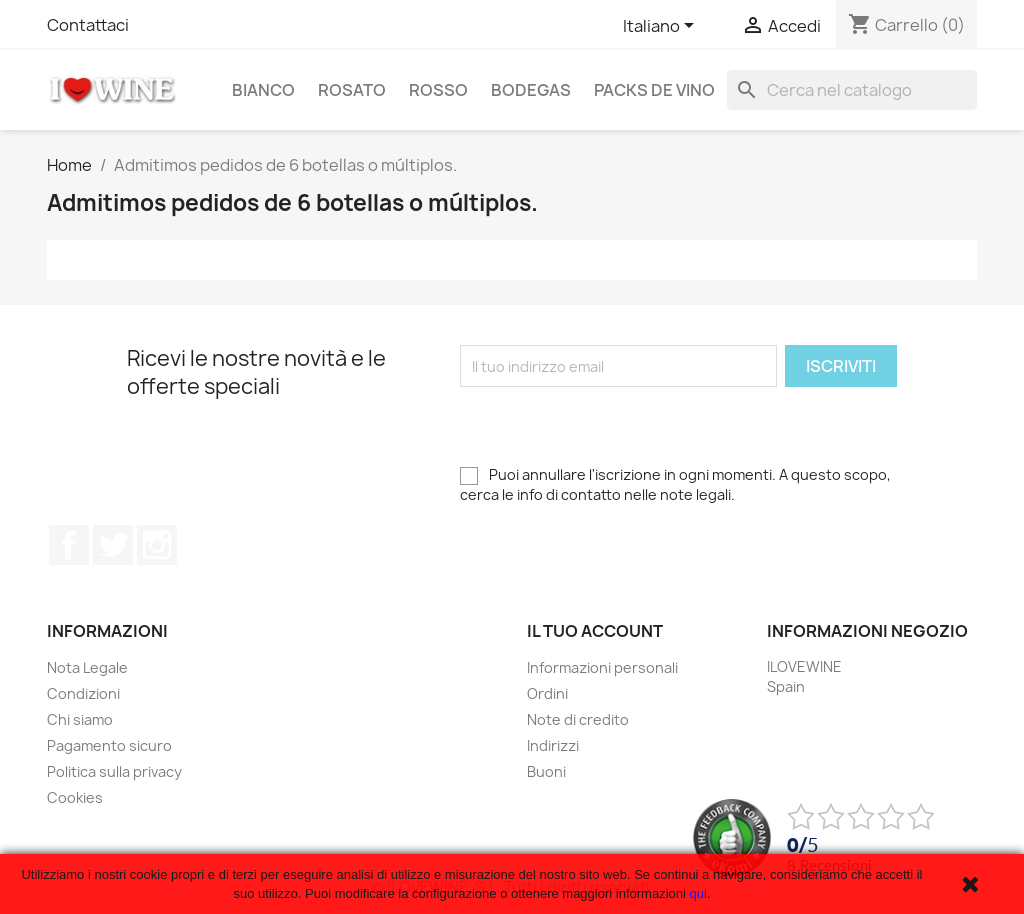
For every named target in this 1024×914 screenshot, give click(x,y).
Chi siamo (80, 719)
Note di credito (578, 719)
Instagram (157, 545)
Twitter (113, 545)
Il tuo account (595, 631)
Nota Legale (87, 667)
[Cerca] (852, 90)
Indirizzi (553, 745)
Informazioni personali (602, 667)
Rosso (438, 90)
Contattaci (88, 25)
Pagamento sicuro (109, 745)
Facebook (69, 545)
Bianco (263, 90)
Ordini (547, 693)
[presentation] (612, 426)
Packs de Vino (654, 90)
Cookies (75, 797)
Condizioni (83, 693)
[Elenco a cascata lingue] (662, 27)
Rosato (352, 90)
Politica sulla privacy (114, 771)
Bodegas (531, 90)
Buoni (546, 771)
